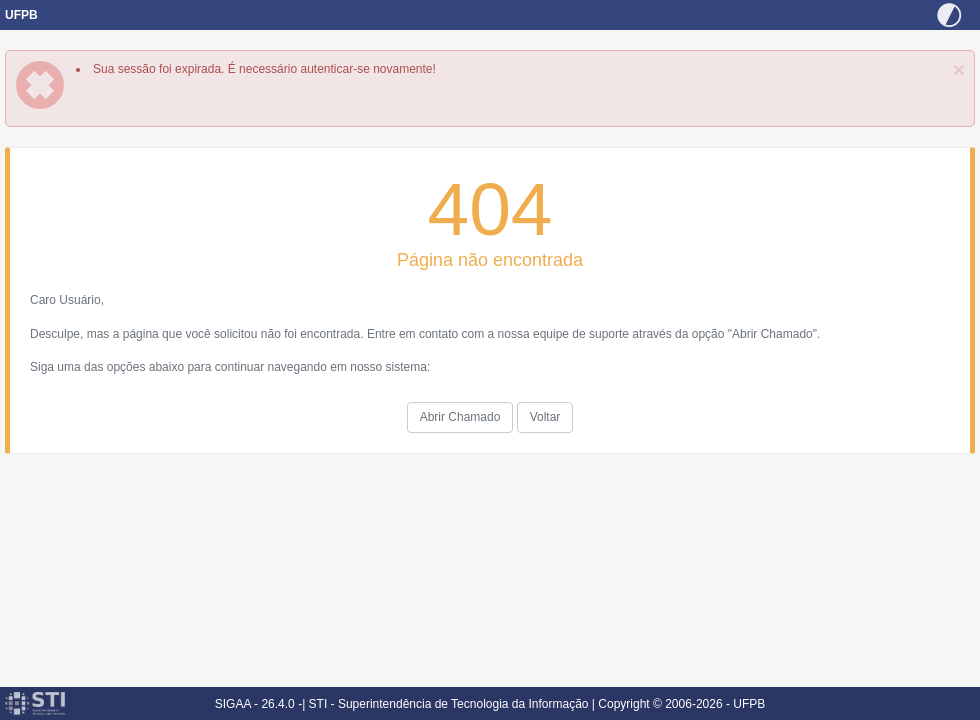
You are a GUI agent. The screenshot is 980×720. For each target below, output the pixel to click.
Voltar (545, 417)
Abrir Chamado (460, 417)
